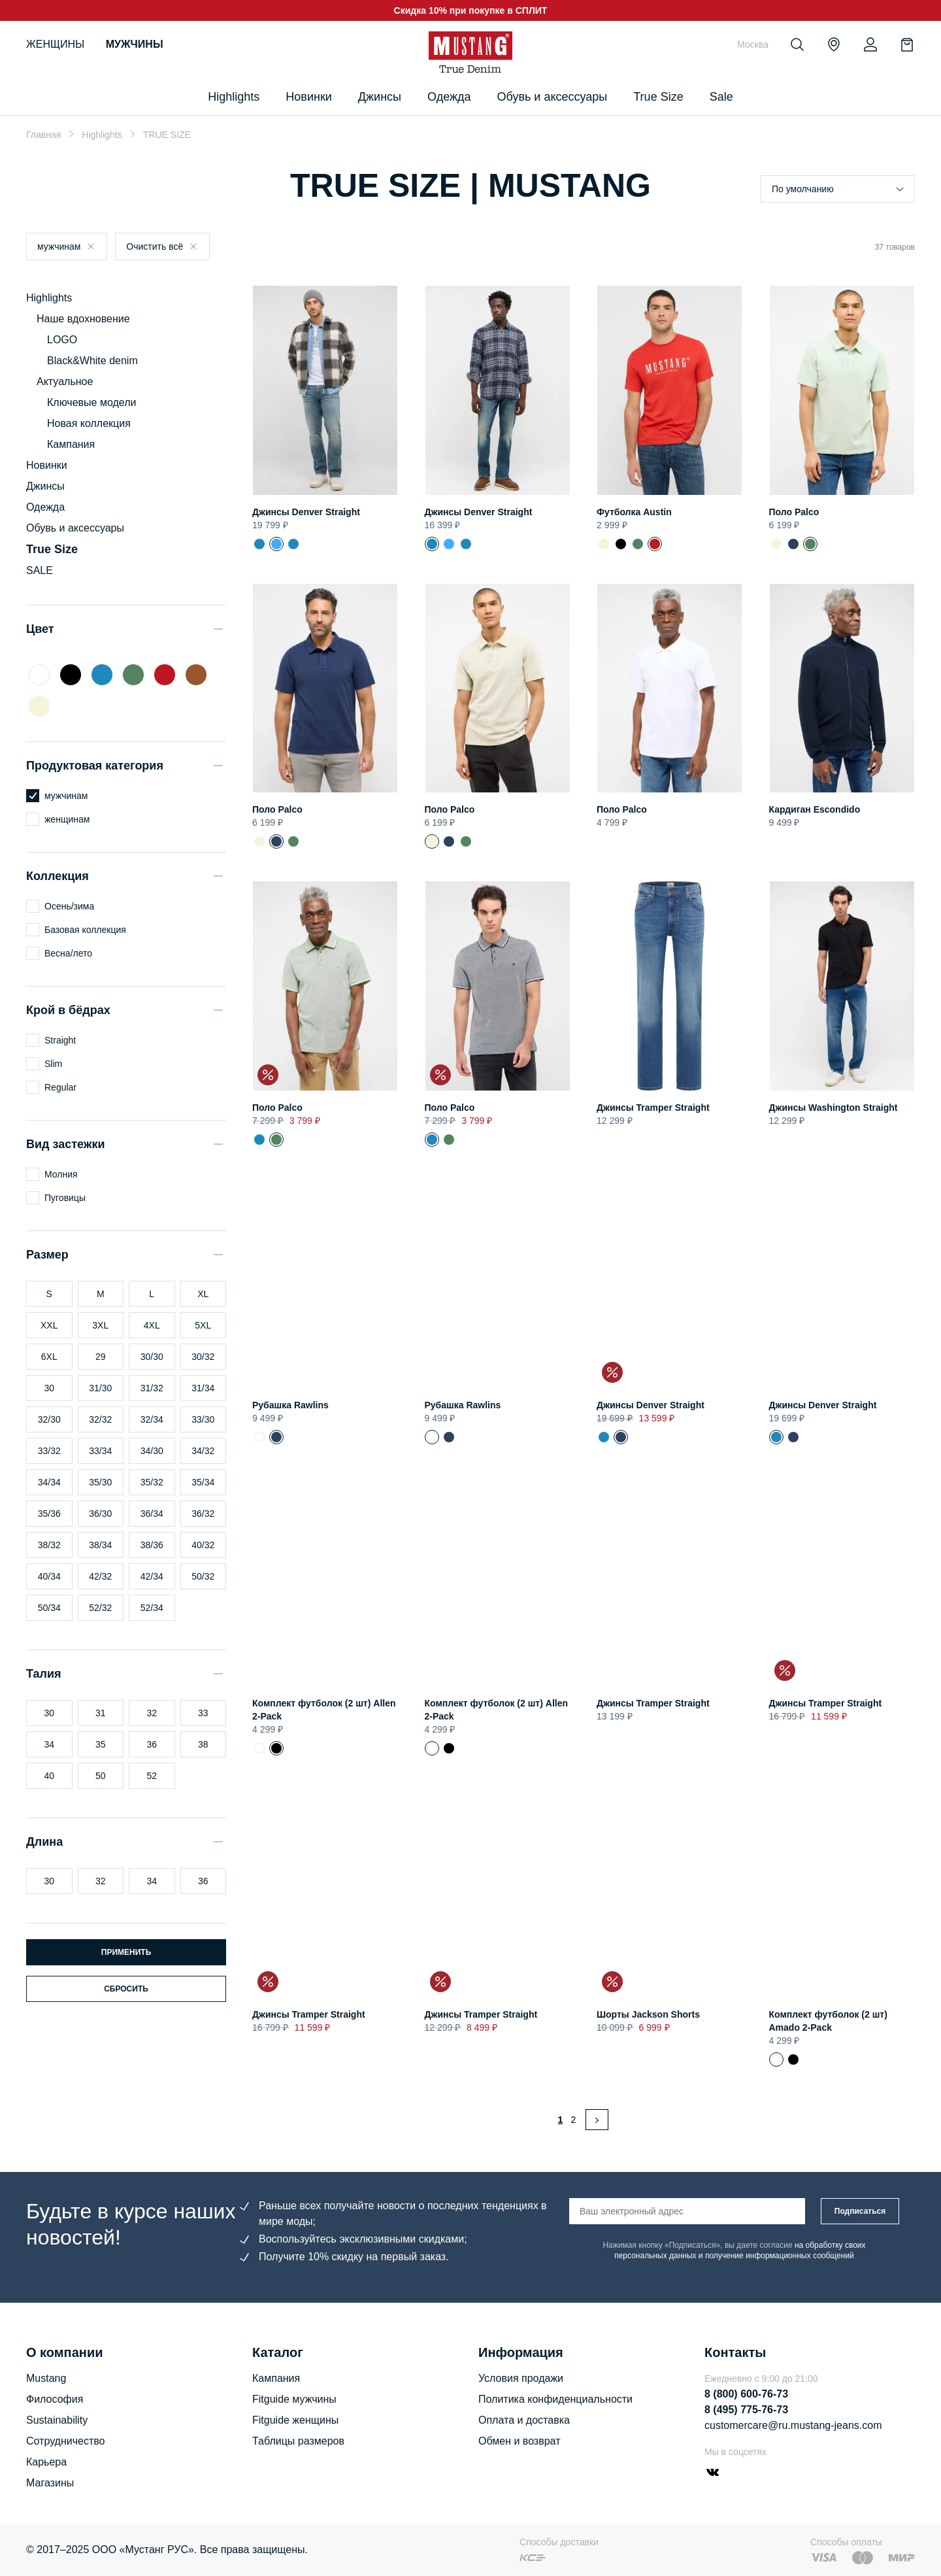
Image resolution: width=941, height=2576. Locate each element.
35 (100, 1744)
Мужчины (134, 44)
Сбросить (126, 1988)
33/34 (100, 1451)
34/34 (49, 1482)
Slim (53, 1064)
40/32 (202, 1545)
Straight (60, 1040)
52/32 (100, 1607)
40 (49, 1776)
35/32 (151, 1482)
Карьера (46, 2461)
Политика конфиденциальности (555, 2399)
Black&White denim (92, 360)
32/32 (100, 1419)
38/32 (49, 1545)
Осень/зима (69, 906)
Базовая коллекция (85, 929)
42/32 (100, 1576)
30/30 (151, 1356)
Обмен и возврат (519, 2441)
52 (151, 1776)
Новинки (309, 96)
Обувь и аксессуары (552, 96)
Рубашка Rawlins (290, 1405)
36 (151, 1744)
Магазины (50, 2482)
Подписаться (859, 2211)
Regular (60, 1087)
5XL (203, 1325)
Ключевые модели (91, 402)
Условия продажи (520, 2378)
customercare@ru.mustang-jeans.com (793, 2425)
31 (100, 1713)
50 (100, 1776)
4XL (152, 1325)
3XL (100, 1325)
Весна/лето (68, 953)
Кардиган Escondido (815, 809)
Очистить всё (154, 246)
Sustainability (57, 2420)
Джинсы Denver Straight (306, 512)
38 (203, 1744)
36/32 (202, 1513)
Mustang (46, 2378)
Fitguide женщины (295, 2420)
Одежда (448, 96)
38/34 (100, 1545)
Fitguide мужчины (294, 2399)
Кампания (71, 444)
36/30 (100, 1513)
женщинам (67, 819)
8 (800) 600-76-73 (746, 2393)
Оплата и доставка (524, 2420)
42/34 (151, 1576)
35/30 (100, 1482)
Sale (721, 96)
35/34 (202, 1482)
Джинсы (379, 96)
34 (49, 1744)
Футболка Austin (634, 512)
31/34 (202, 1388)
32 (151, 1713)
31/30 (100, 1388)
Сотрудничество (65, 2441)
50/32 (202, 1576)
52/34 (151, 1607)
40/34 (49, 1576)
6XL (49, 1356)
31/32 (151, 1388)
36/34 (151, 1513)
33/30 (202, 1419)
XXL (49, 1325)
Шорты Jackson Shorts (648, 2014)
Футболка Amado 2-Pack (793, 2059)
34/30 (151, 1451)
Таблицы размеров (298, 2441)
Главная (43, 134)
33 (203, 1713)
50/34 (49, 1607)
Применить (126, 1952)
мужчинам (58, 246)
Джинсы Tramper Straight (653, 1107)
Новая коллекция (89, 423)
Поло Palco (794, 512)
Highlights (102, 134)
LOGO (62, 339)
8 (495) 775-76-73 (746, 2409)
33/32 (49, 1451)
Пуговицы (65, 1198)
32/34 (151, 1419)
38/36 (151, 1545)
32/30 (49, 1419)
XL (202, 1294)
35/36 (49, 1513)
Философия (54, 2399)
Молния (61, 1174)
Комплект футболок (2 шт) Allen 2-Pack (259, 1748)
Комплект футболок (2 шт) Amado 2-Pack (776, 2059)
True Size (658, 96)
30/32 (202, 1356)
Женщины (55, 44)
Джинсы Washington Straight (833, 1107)
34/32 (202, 1451)
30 (49, 1388)
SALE (39, 570)
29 (100, 1356)
